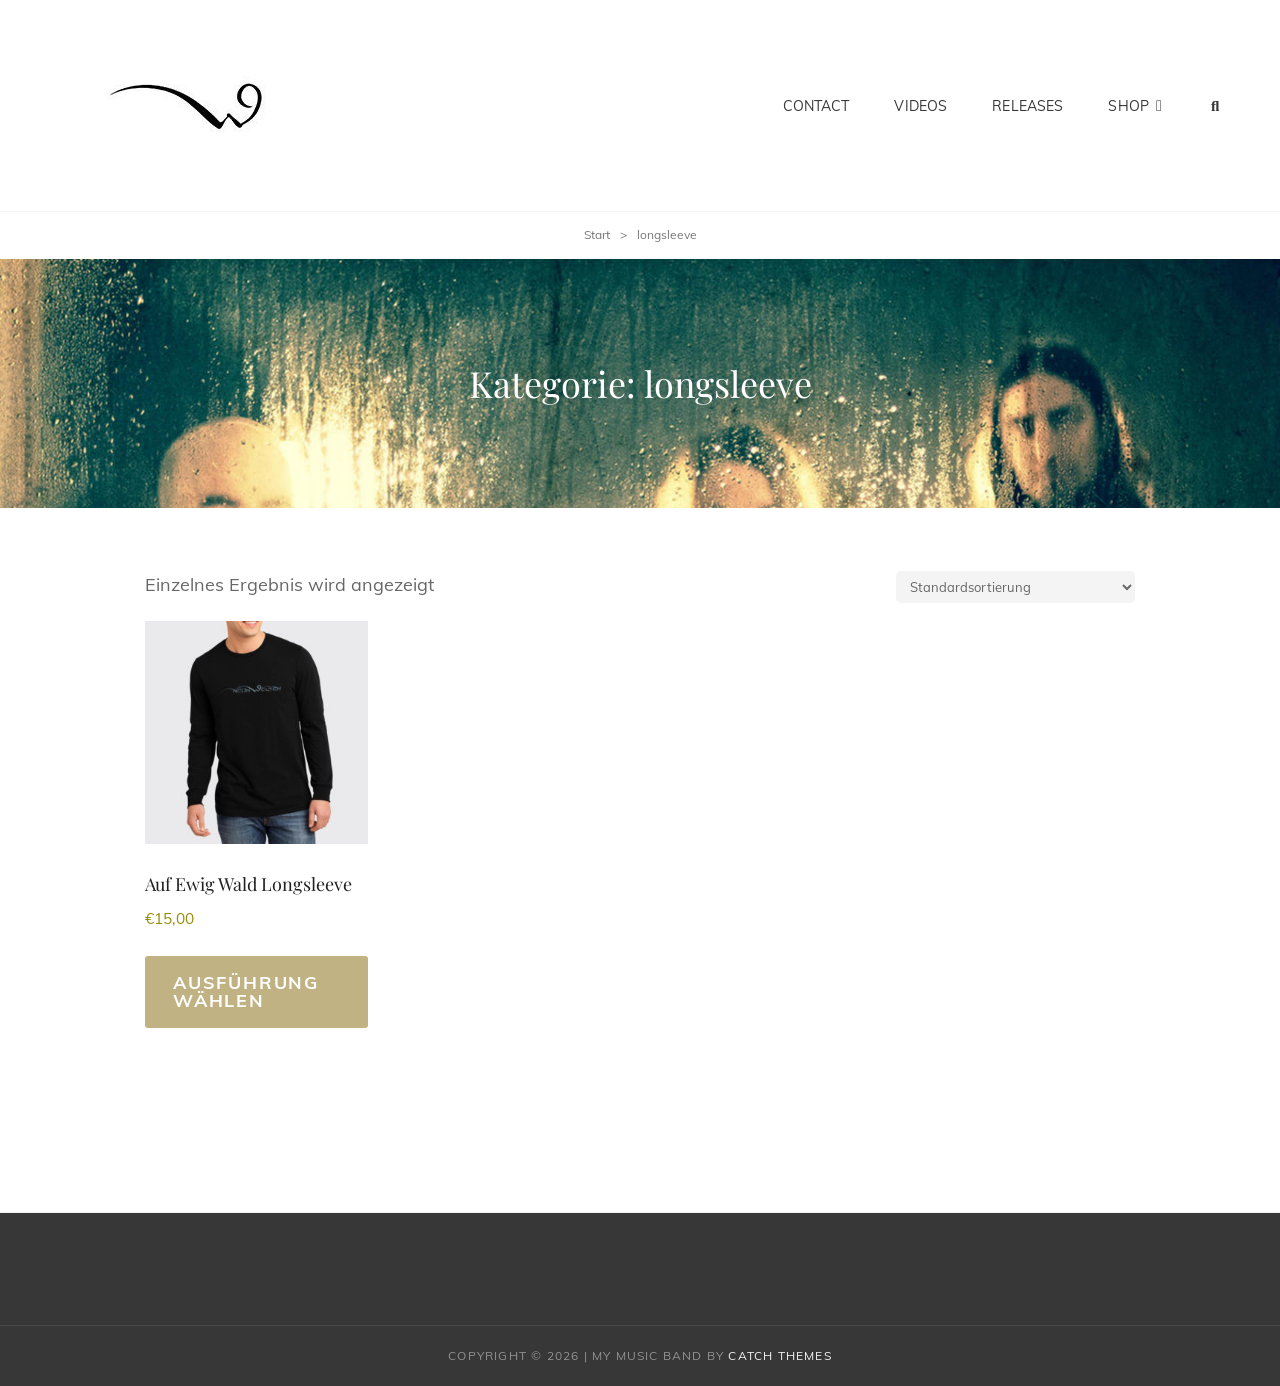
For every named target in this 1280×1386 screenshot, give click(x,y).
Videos (920, 106)
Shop (1128, 106)
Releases (1027, 106)
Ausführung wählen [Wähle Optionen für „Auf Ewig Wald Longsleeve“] (246, 991)
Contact (816, 106)
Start (597, 234)
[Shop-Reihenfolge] (1015, 587)
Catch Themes (779, 1355)
